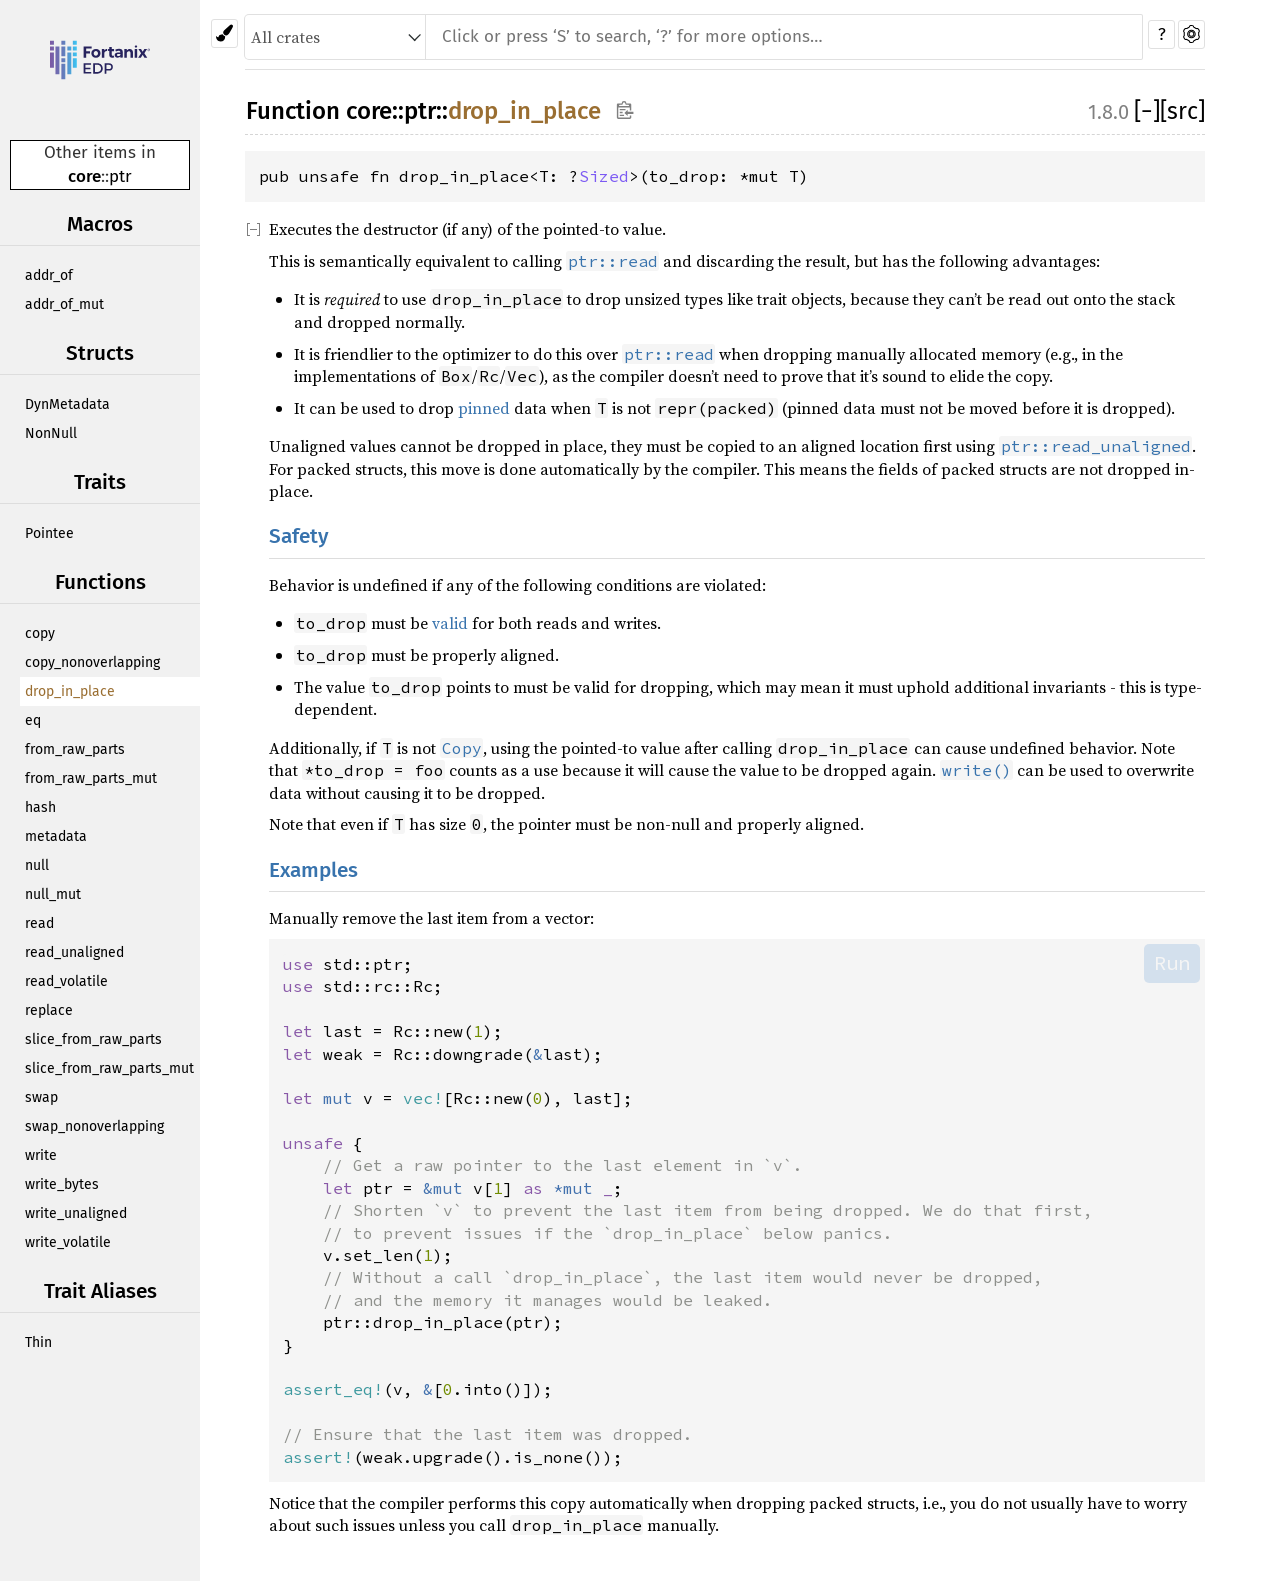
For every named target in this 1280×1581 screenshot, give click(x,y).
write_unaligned (76, 1213)
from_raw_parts (75, 749)
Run (1172, 963)
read (39, 923)
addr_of (49, 275)
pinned (484, 408)
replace (49, 1010)
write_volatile (68, 1242)
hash (40, 807)
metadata (56, 836)
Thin (38, 1342)
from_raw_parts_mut (91, 778)
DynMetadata (67, 404)
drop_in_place (70, 691)
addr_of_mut (64, 304)
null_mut (53, 894)
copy (40, 633)
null (37, 865)
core (84, 176)
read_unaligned (74, 952)
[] (1147, 111)
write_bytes (62, 1184)
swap (41, 1097)
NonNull (51, 433)
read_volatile (66, 981)
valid (450, 623)
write (41, 1155)
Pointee (49, 533)
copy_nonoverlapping (92, 662)
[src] (1182, 111)
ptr (120, 176)
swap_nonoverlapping (94, 1126)
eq (33, 720)
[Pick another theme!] (224, 33)
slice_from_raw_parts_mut (109, 1068)
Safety (299, 536)
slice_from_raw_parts (93, 1039)
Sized (604, 176)
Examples (313, 870)
